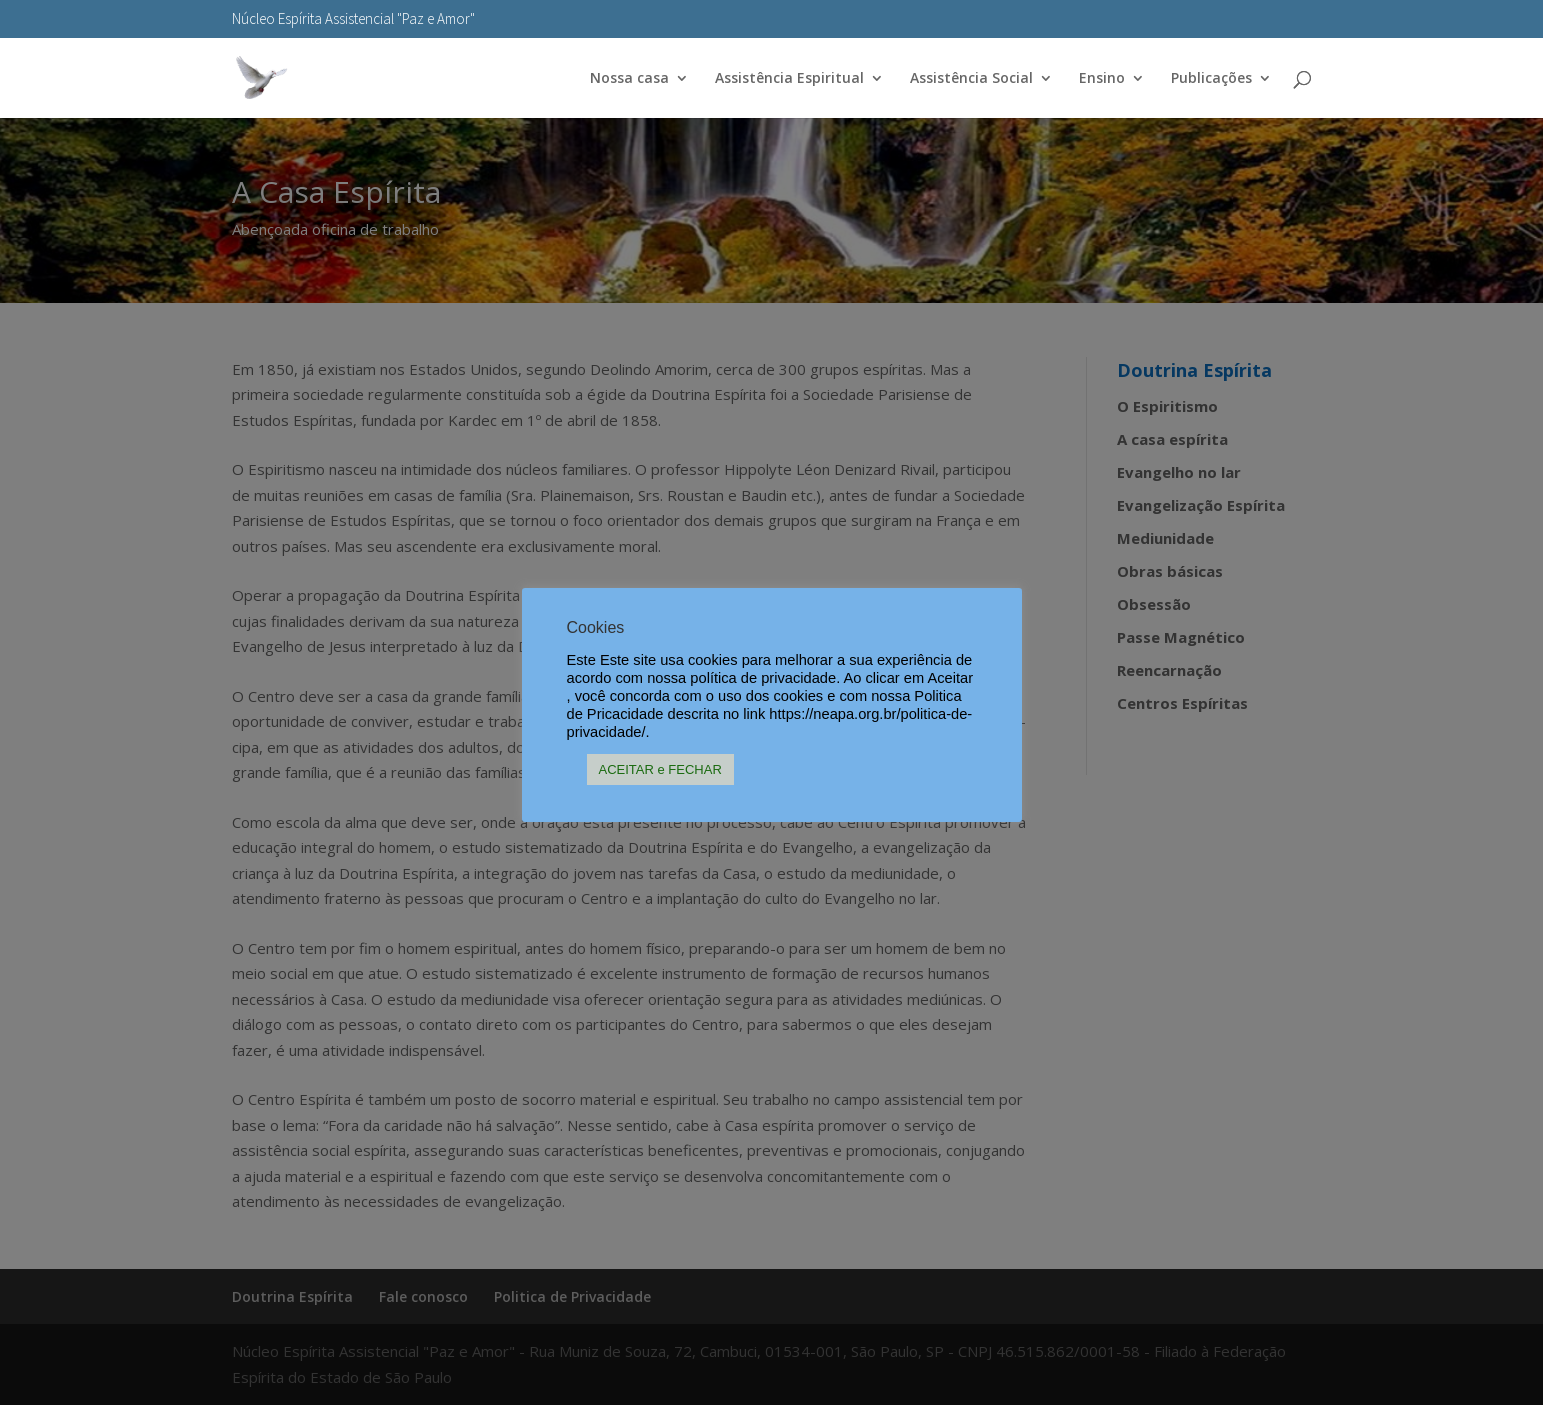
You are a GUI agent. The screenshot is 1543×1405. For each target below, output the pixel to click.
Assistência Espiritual (789, 79)
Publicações (1211, 79)
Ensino (1102, 79)
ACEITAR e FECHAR (660, 769)
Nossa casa (629, 79)
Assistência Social (971, 79)
